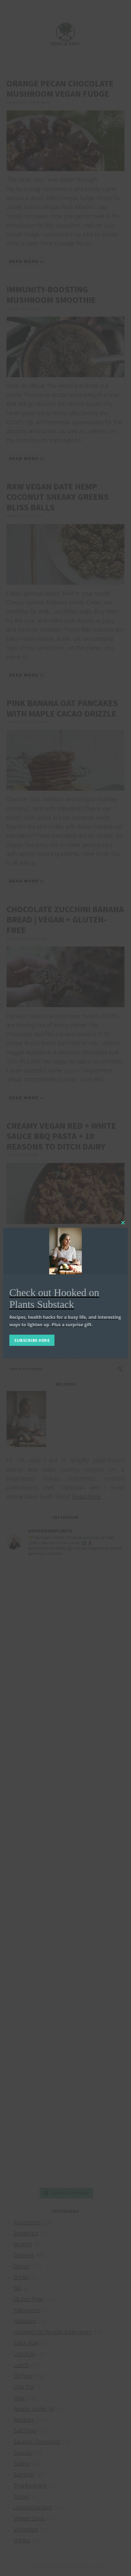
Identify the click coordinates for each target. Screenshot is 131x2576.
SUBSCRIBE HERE (31, 1340)
